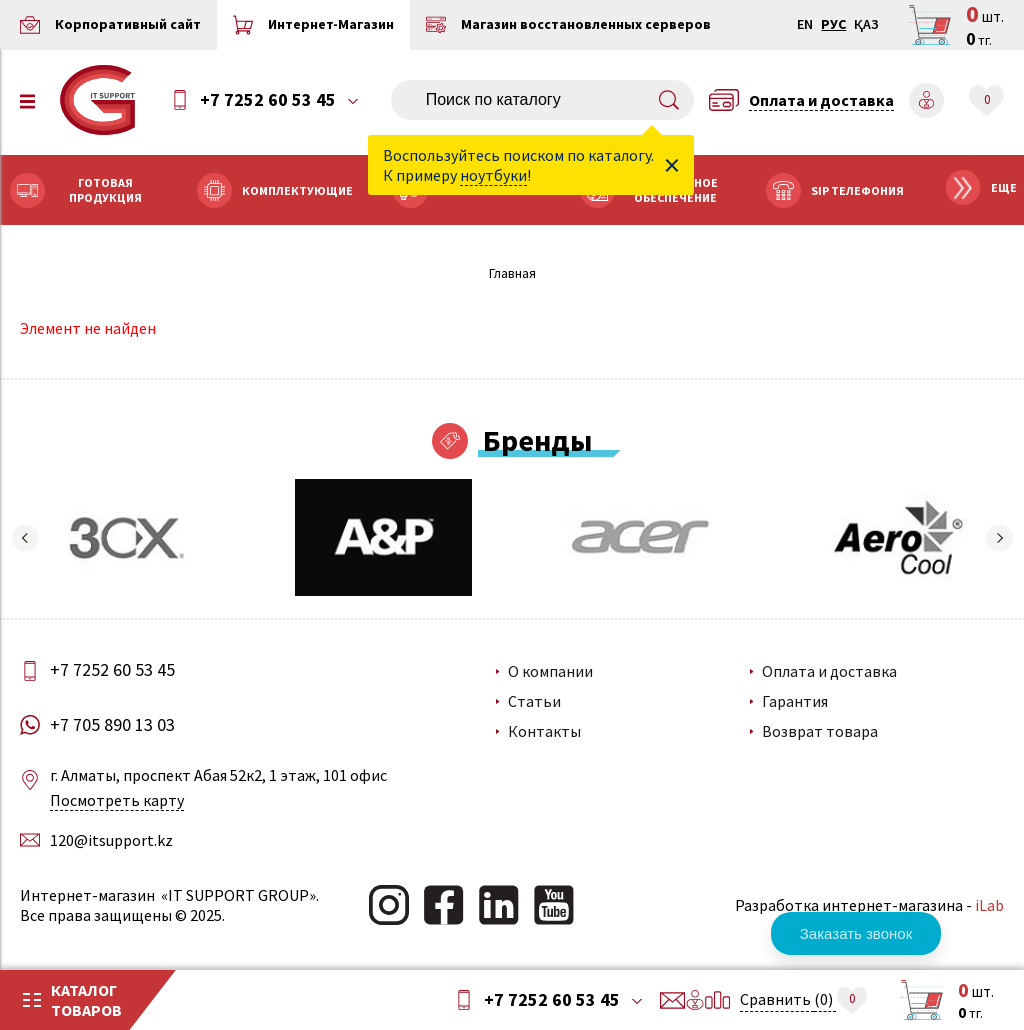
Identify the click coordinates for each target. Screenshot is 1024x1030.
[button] (25, 538)
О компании (550, 671)
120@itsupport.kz (111, 840)
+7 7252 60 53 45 (268, 100)
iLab (989, 905)
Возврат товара (820, 731)
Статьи (534, 701)
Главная (512, 273)
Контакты (544, 731)
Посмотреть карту (117, 800)
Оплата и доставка (829, 671)
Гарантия (795, 701)
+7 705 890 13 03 (112, 725)
